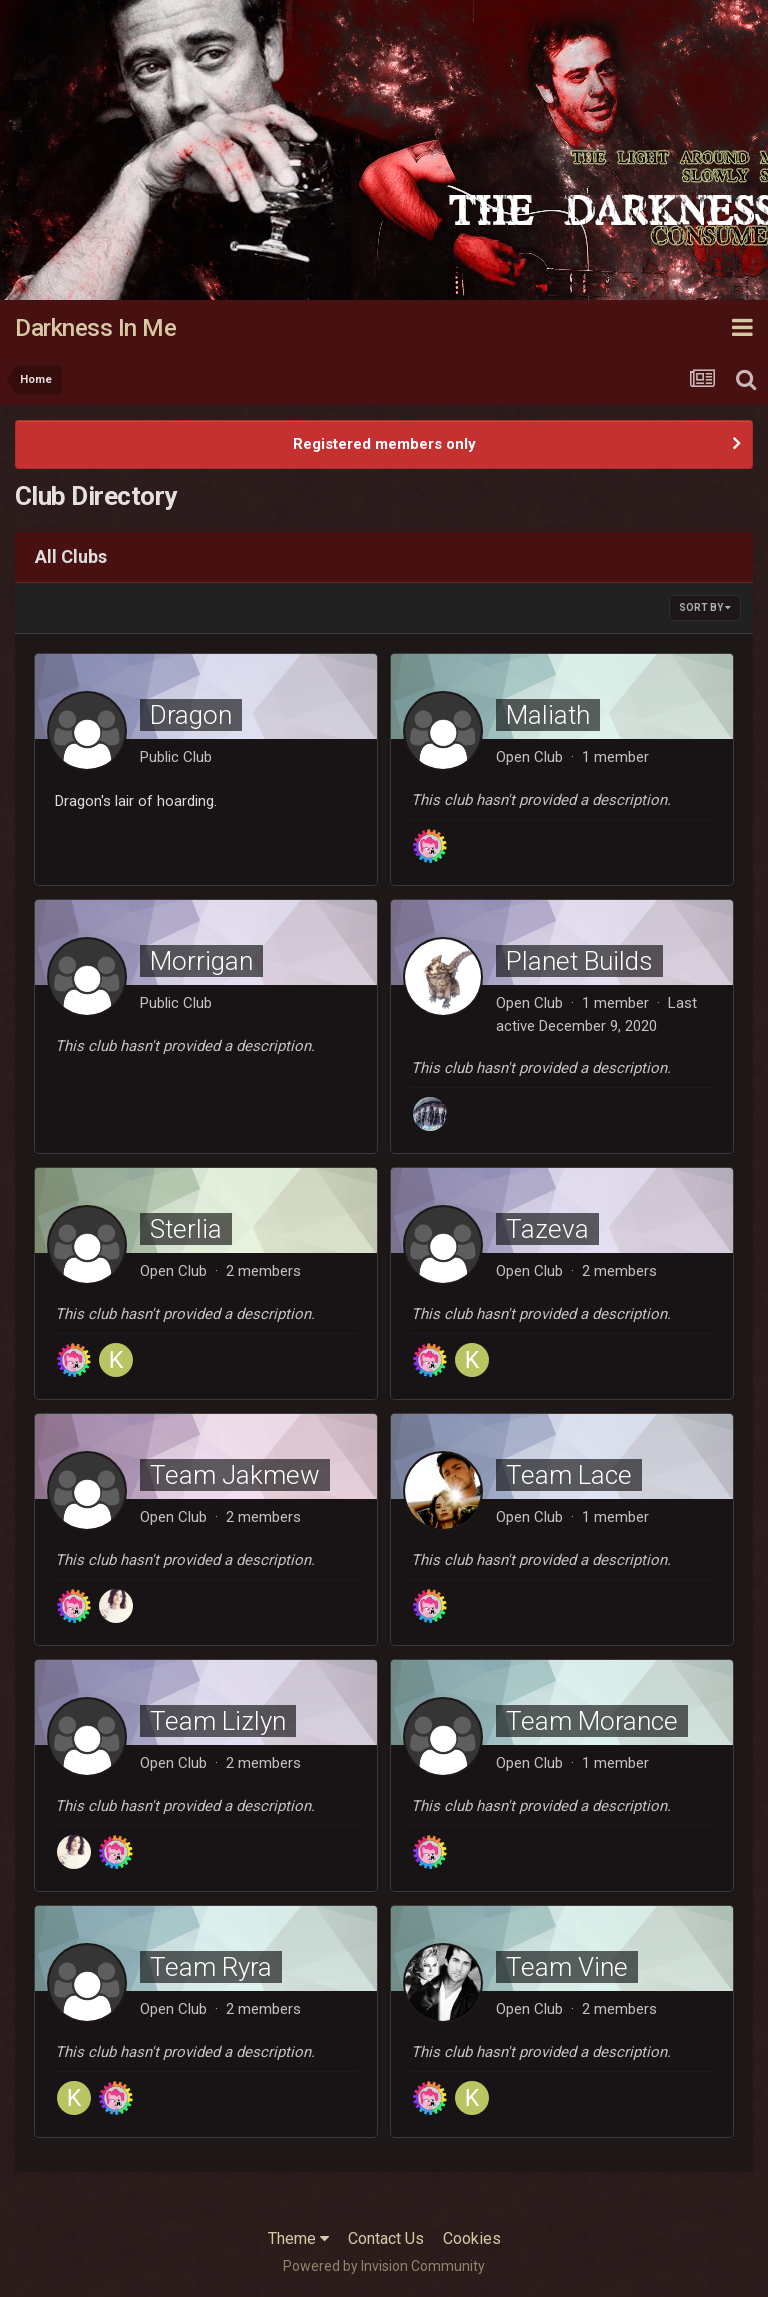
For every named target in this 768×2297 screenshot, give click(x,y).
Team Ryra (211, 1967)
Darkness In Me (95, 328)
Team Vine (567, 1967)
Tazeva (547, 1229)
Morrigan (201, 961)
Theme (298, 2238)
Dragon (191, 715)
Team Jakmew (235, 1475)
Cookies (472, 2238)
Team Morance (592, 1721)
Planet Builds (579, 961)
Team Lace (569, 1475)
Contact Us (386, 2238)
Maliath (548, 715)
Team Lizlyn (218, 1721)
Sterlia (186, 1229)
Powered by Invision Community (384, 2266)
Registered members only (384, 444)
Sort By (705, 607)
